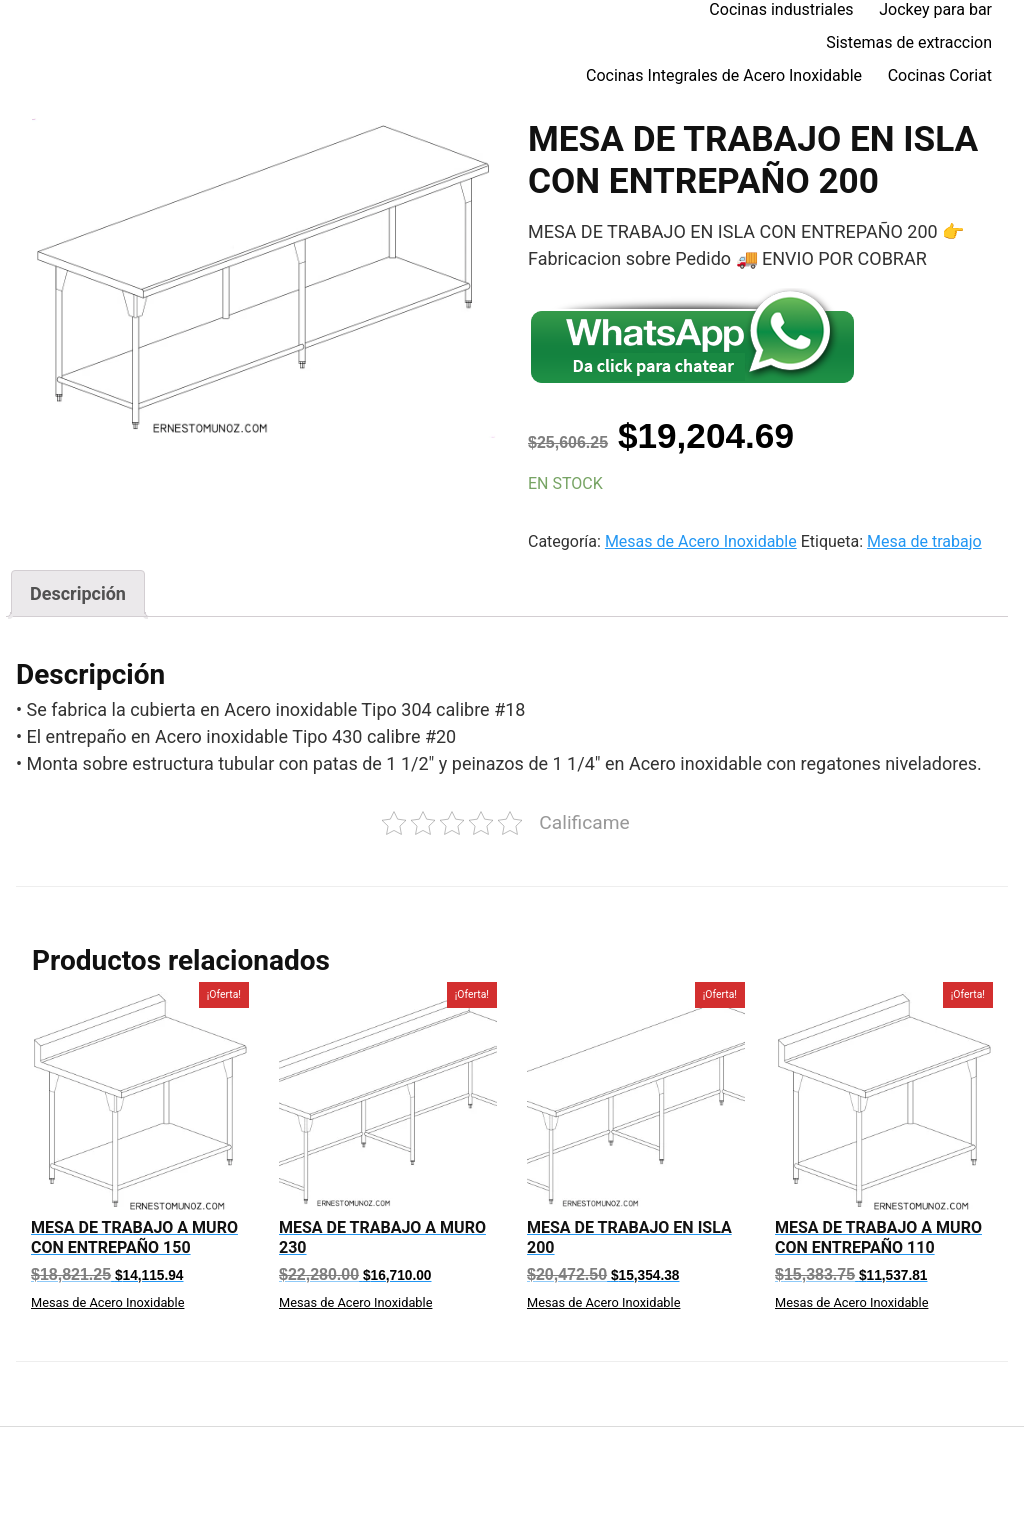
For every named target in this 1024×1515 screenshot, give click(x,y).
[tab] (78, 593)
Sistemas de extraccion (909, 42)
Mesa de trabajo (924, 541)
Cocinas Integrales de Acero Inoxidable (724, 75)
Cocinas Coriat (940, 75)
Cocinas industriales (781, 9)
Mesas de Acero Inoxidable (701, 541)
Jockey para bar (935, 9)
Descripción (78, 593)
